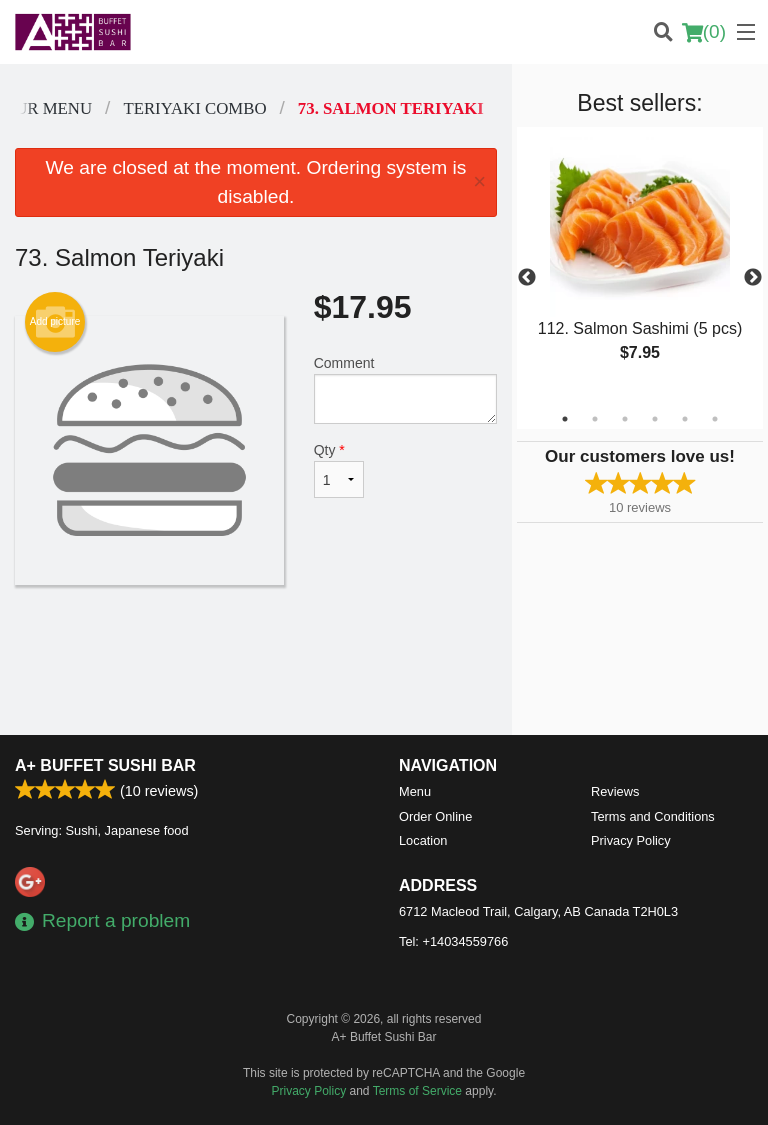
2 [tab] (595, 419)
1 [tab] (565, 419)
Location (423, 840)
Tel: (453, 941)
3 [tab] (625, 419)
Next (753, 278)
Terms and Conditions (653, 816)
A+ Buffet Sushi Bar (105, 765)
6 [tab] (715, 419)
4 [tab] (655, 419)
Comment (405, 389)
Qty (339, 470)
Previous (527, 278)
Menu (415, 791)
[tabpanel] (640, 266)
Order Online (435, 816)
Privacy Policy (631, 840)
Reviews (615, 791)
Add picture (55, 322)
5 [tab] (685, 419)
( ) (704, 32)
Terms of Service (417, 1091)
